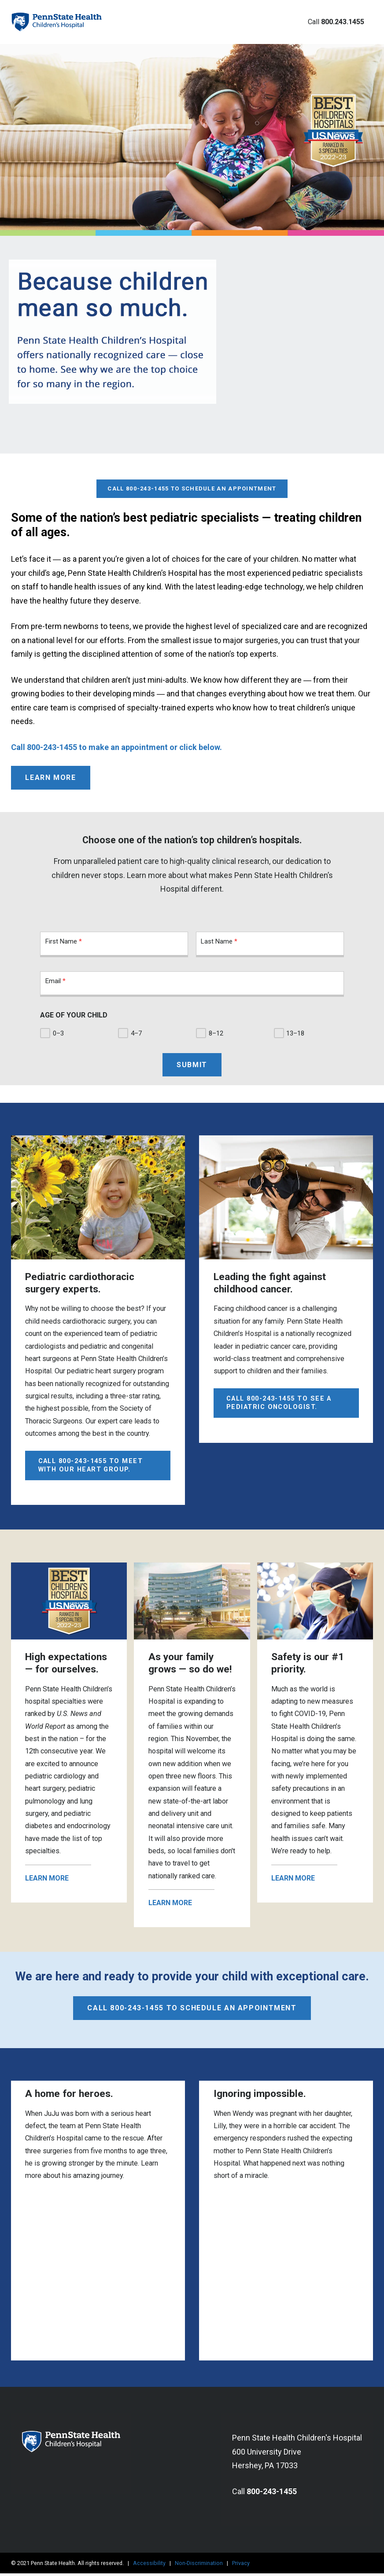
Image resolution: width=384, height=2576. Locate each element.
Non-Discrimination (199, 2565)
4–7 (140, 1034)
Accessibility (149, 2565)
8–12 (220, 1034)
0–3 (62, 1034)
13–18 (300, 1034)
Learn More (50, 777)
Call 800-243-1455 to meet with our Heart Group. (90, 1467)
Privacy (241, 2565)
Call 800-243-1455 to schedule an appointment (191, 467)
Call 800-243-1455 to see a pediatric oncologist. (279, 1405)
